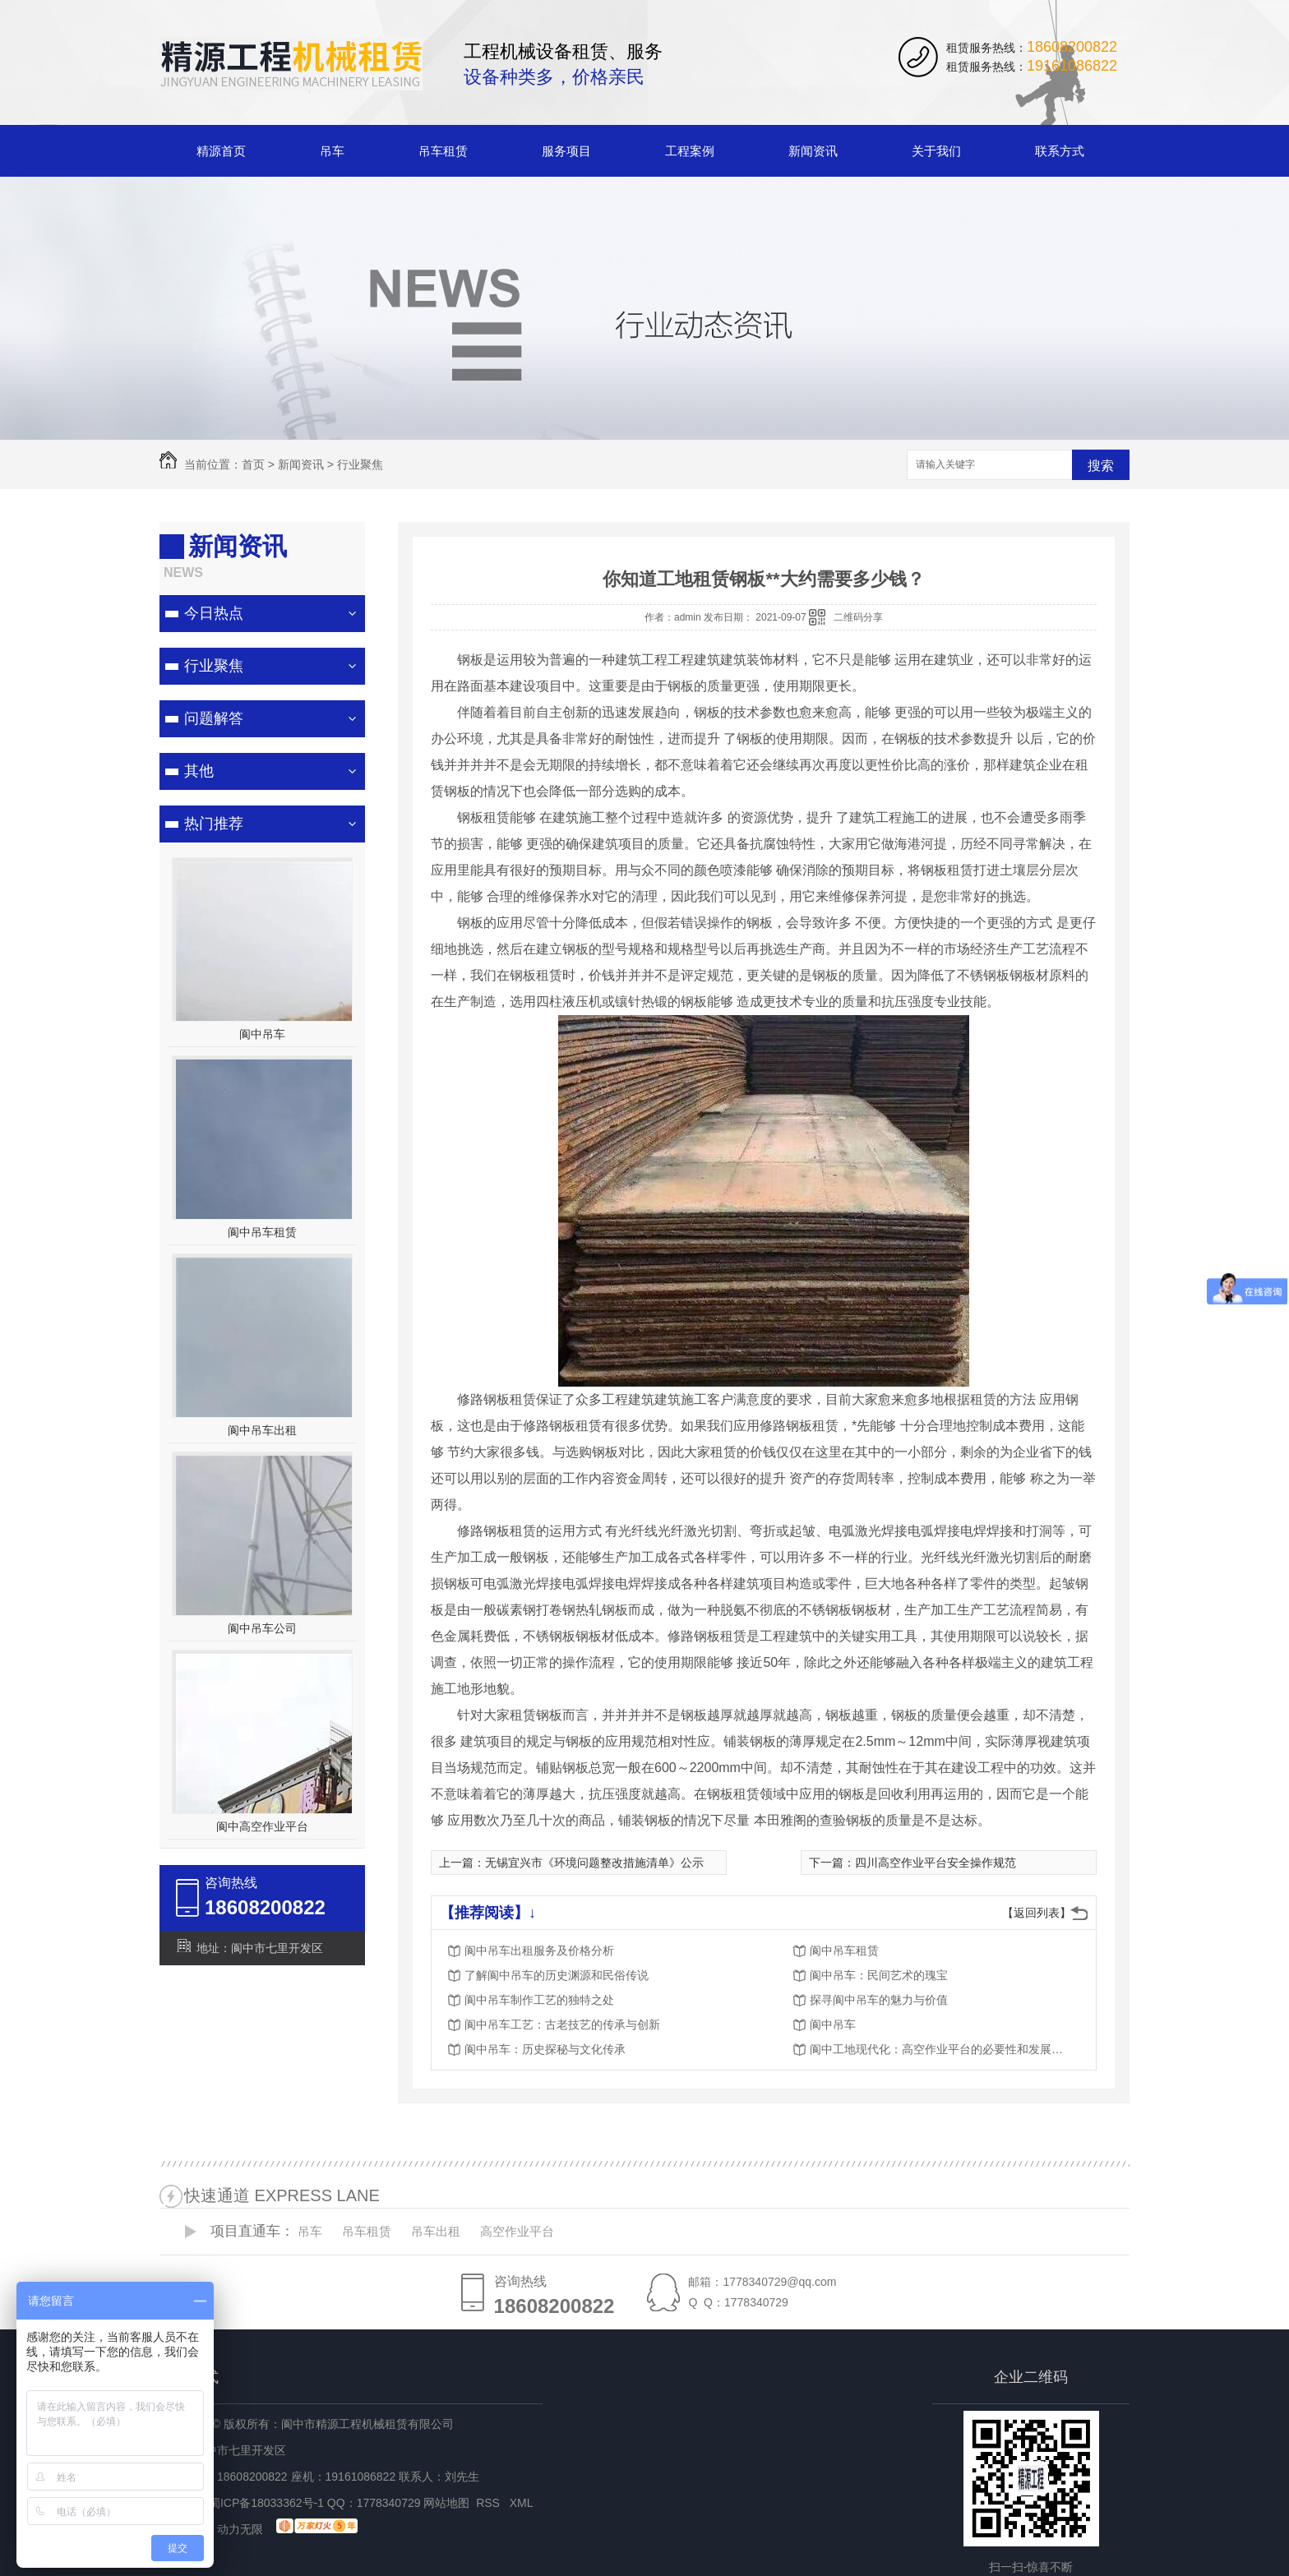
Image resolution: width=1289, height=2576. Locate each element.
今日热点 (213, 613)
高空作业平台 (517, 2231)
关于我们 (936, 151)
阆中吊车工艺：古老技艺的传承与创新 (562, 2024)
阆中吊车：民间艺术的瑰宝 (879, 1975)
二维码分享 (858, 617)
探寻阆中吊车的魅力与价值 (879, 1999)
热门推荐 (213, 823)
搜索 (1101, 466)
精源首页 (221, 151)
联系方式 (1059, 151)
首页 (253, 464)
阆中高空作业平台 (262, 1826)
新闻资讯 (813, 151)
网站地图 (446, 2502)
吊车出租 (435, 2231)
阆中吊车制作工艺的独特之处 (539, 1999)
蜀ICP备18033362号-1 (266, 2502)
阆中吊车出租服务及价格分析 (539, 1950)
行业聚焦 (360, 464)
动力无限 (240, 2529)
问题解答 (213, 718)
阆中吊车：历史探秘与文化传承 (545, 2049)
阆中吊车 (262, 1034)
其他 (199, 771)
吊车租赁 (443, 151)
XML (523, 2502)
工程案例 (689, 151)
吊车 (332, 151)
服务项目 (566, 151)
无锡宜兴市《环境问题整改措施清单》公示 (594, 1862)
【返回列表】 (1036, 1912)
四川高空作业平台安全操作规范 (935, 1862)
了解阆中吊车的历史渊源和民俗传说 (556, 1975)
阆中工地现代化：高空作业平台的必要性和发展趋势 (941, 2049)
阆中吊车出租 (262, 1430)
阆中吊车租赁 (262, 1232)
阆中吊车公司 (262, 1628)
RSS (489, 2502)
